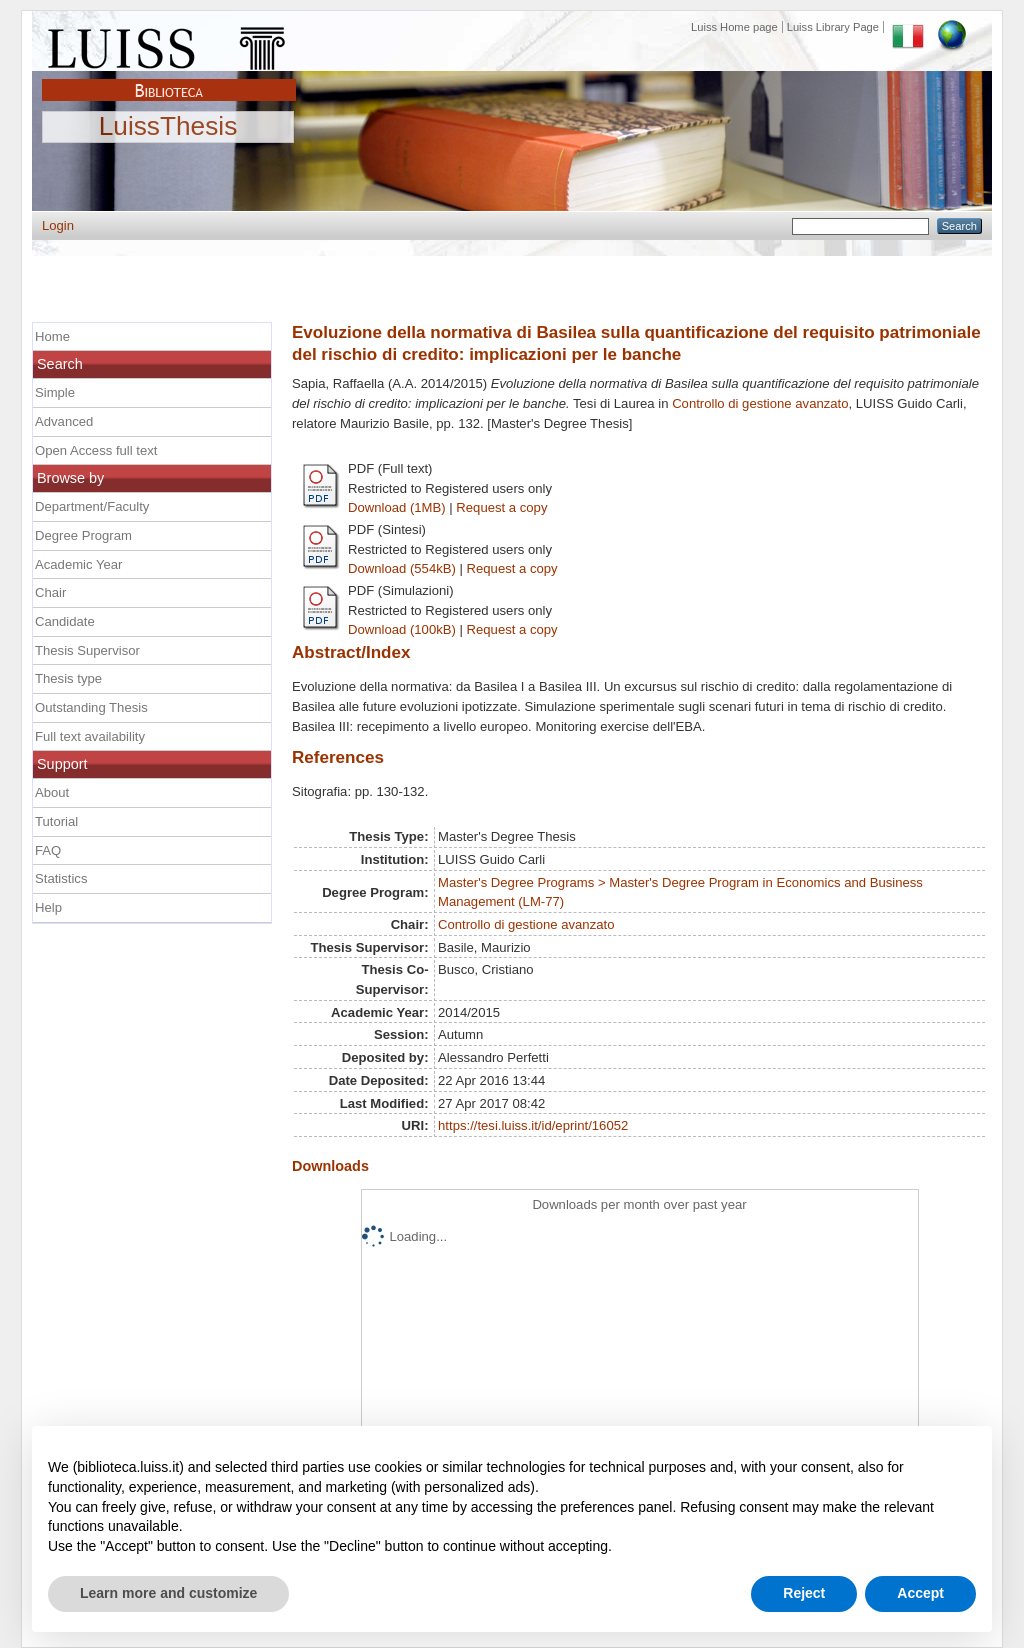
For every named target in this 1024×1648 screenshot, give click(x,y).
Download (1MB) (397, 507)
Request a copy (501, 507)
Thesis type (68, 678)
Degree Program (83, 535)
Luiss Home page (734, 27)
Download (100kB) (402, 629)
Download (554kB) (402, 568)
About (52, 792)
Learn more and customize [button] (168, 1593)
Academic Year (78, 564)
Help (48, 907)
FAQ (48, 850)
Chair (50, 592)
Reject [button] (804, 1593)
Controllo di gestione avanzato (760, 403)
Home (52, 336)
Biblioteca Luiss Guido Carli (169, 79)
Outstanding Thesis (91, 707)
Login (58, 225)
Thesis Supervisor (87, 650)
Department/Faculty (92, 506)
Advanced (64, 421)
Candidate (65, 621)
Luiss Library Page (833, 27)
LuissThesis (168, 127)
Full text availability (90, 736)
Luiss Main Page (169, 44)
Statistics (61, 878)
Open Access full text (96, 450)
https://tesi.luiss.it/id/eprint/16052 (533, 1125)
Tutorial (56, 821)
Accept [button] (920, 1593)
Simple (55, 392)
